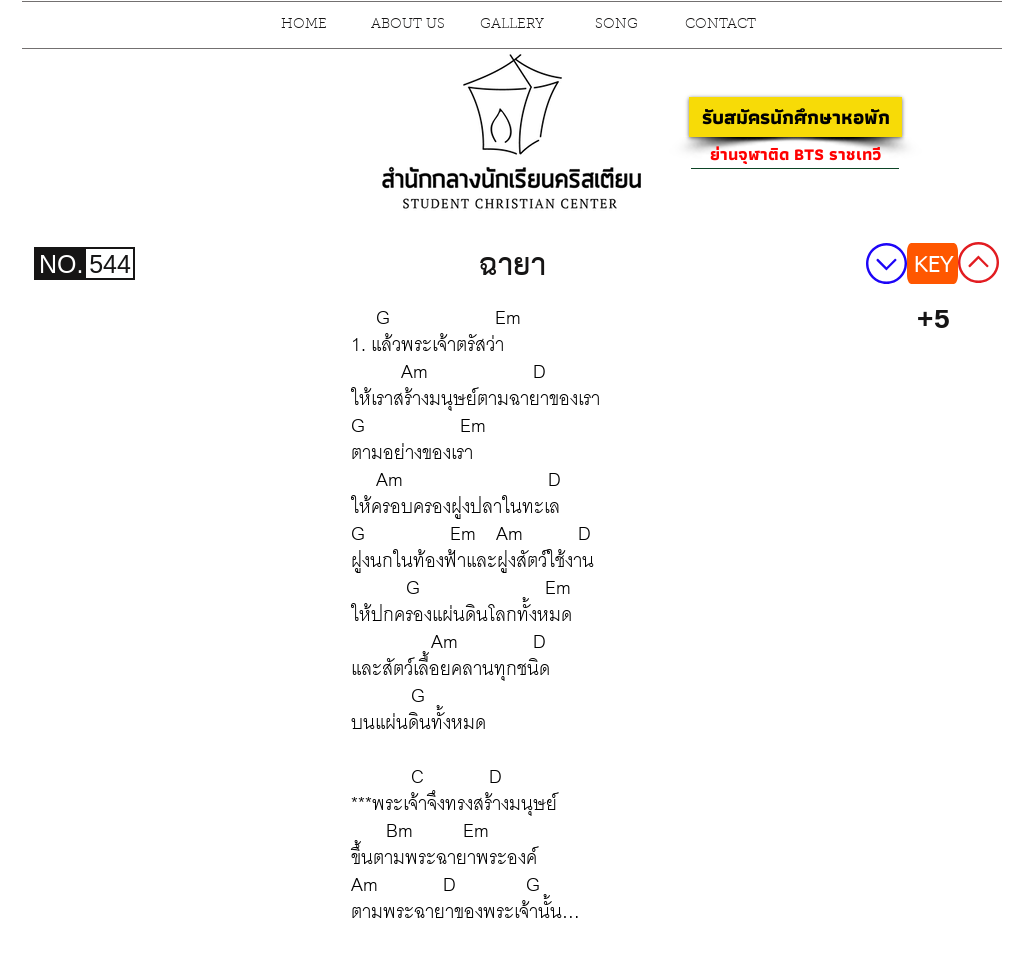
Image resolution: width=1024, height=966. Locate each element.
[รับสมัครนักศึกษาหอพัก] (795, 117)
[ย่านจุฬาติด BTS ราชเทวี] (795, 154)
